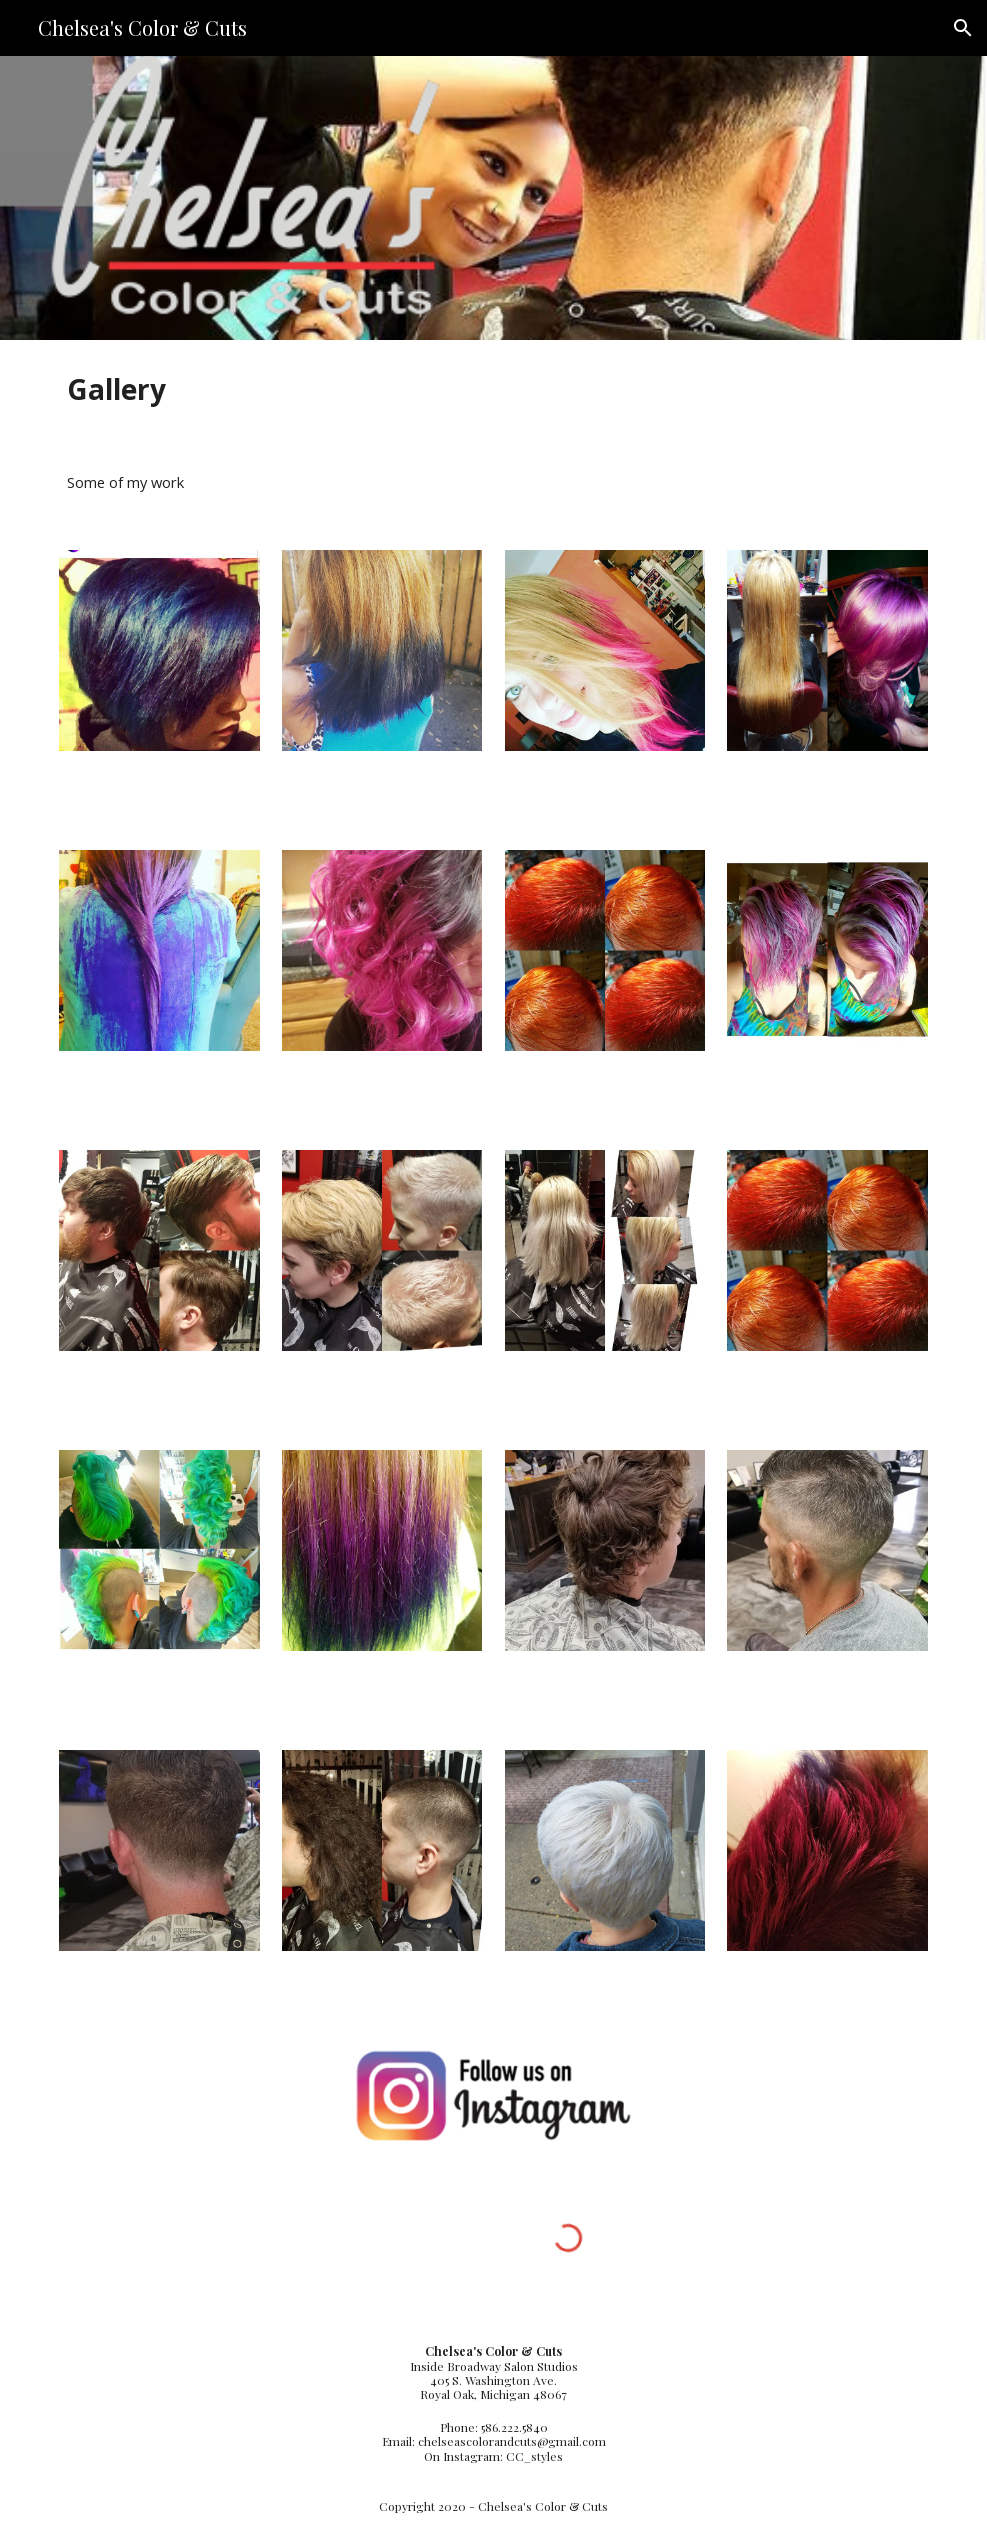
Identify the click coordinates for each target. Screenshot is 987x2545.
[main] (493, 389)
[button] (963, 28)
